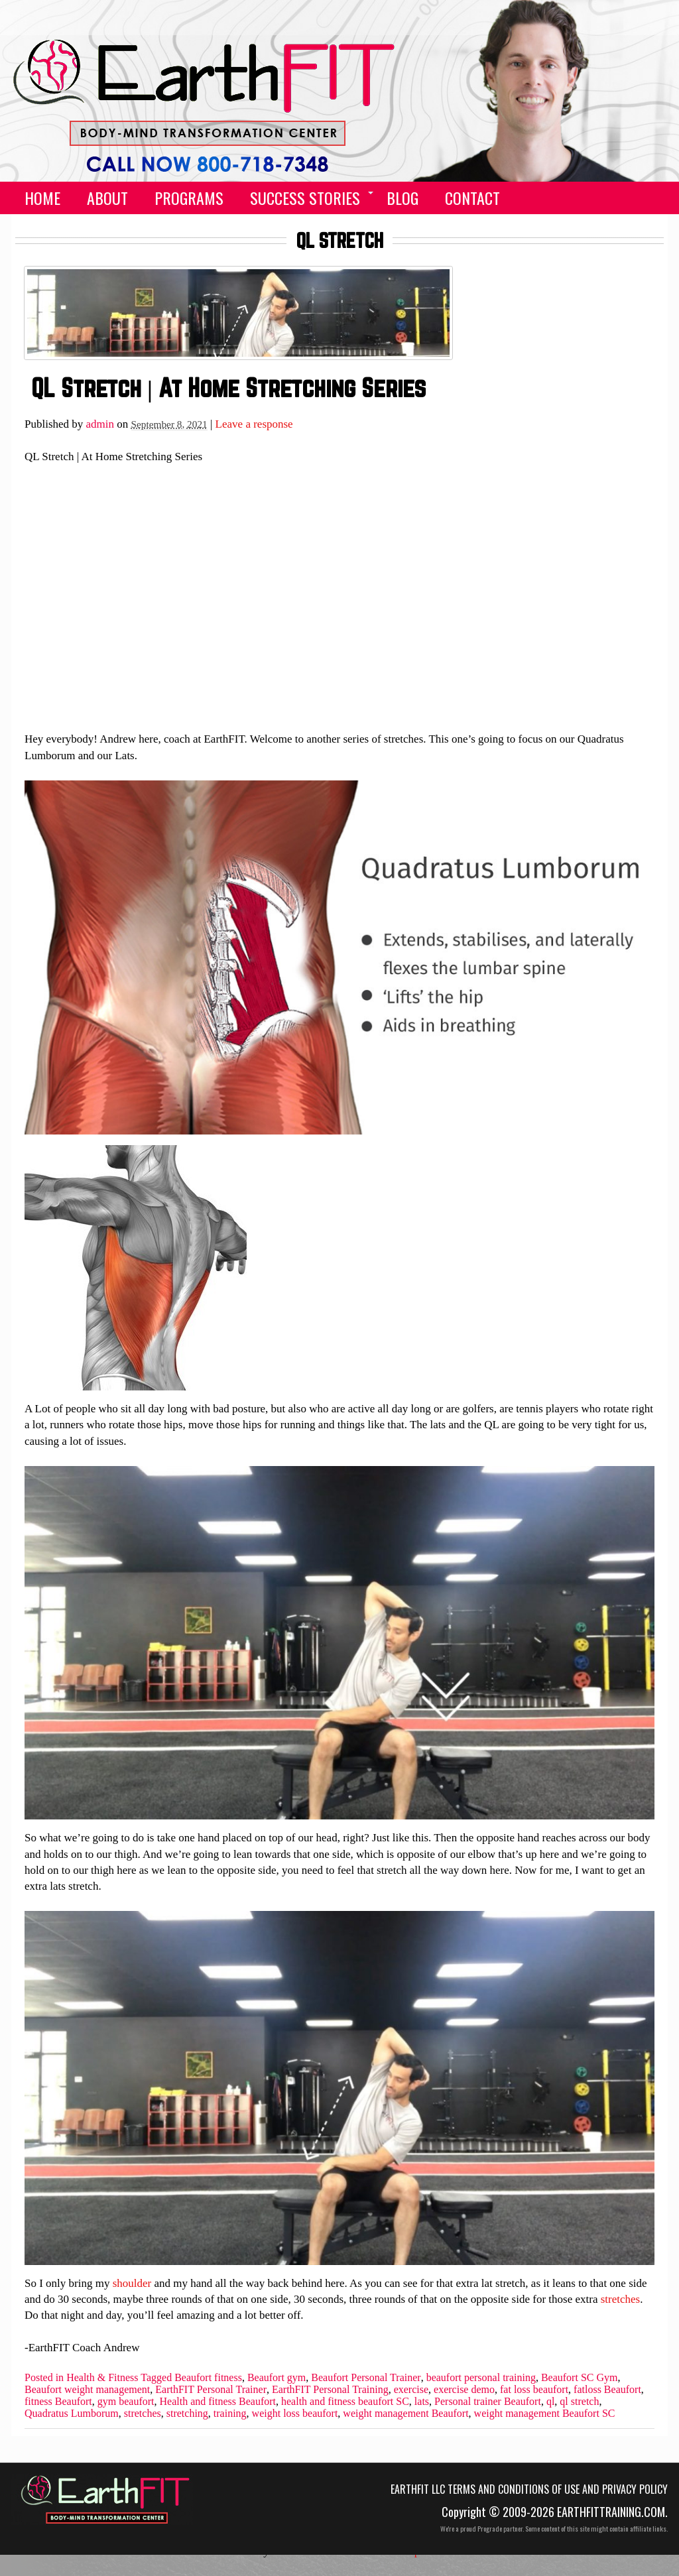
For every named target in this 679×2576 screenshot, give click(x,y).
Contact (472, 198)
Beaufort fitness (208, 2377)
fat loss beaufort (534, 2389)
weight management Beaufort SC (544, 2413)
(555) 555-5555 (195, 154)
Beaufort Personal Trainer (365, 2377)
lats (421, 2401)
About (107, 198)
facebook (613, 197)
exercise (411, 2389)
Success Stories (305, 198)
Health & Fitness (102, 2377)
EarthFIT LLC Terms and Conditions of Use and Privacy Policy (529, 2489)
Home (42, 198)
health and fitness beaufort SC (345, 2401)
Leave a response (254, 424)
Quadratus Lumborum (72, 2413)
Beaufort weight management (87, 2389)
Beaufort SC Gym (579, 2377)
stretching (187, 2413)
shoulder (132, 2283)
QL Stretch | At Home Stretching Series (228, 387)
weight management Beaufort (405, 2413)
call (580, 197)
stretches (620, 2299)
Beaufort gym (276, 2377)
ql (550, 2401)
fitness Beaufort (58, 2401)
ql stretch (579, 2401)
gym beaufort (125, 2401)
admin (100, 424)
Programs (188, 198)
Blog (402, 198)
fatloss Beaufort (607, 2389)
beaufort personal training (481, 2377)
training (230, 2413)
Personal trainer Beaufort (487, 2401)
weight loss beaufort (295, 2413)
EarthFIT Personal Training (330, 2389)
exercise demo (464, 2389)
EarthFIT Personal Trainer (211, 2389)
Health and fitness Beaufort (218, 2401)
